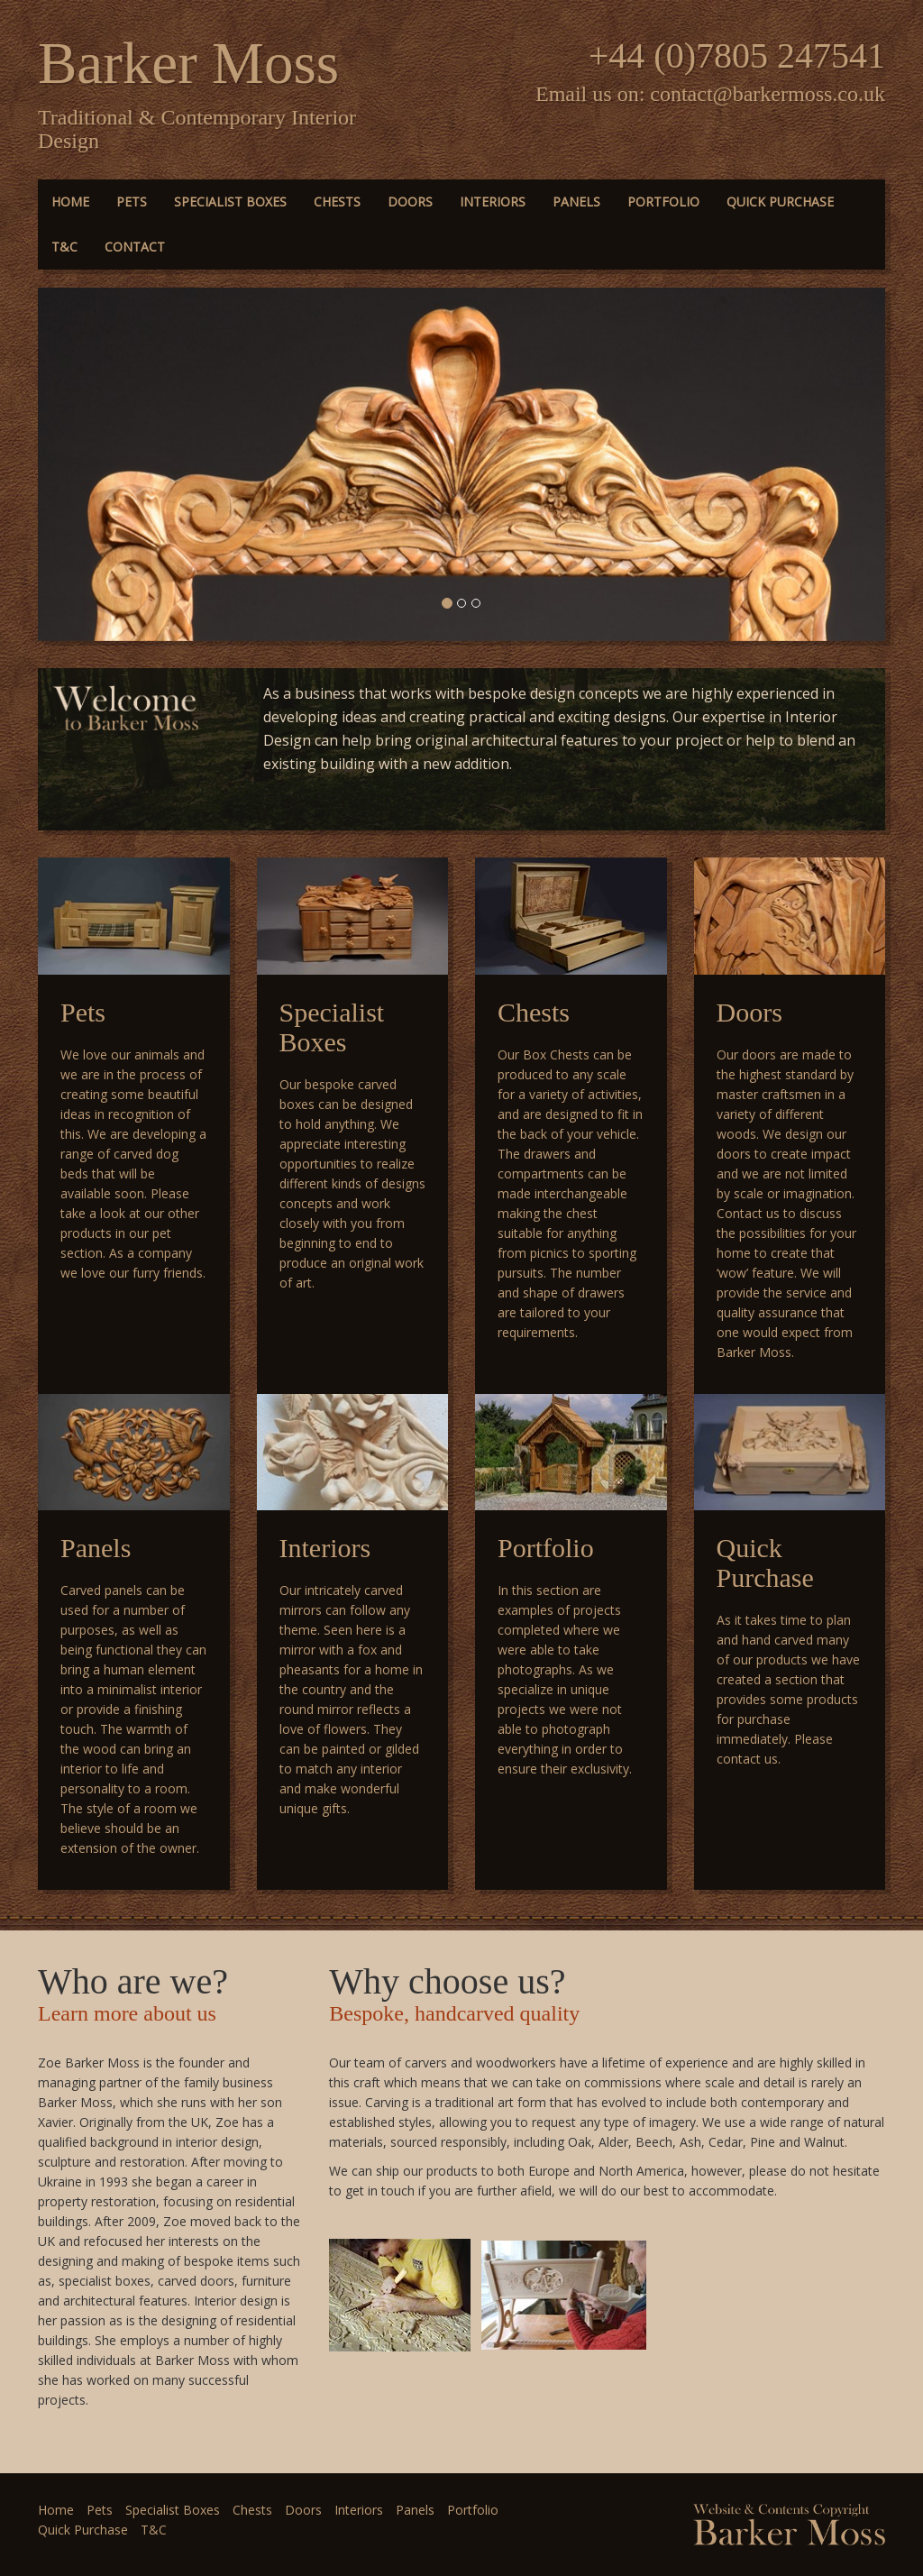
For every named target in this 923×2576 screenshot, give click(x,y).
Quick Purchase (780, 201)
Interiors (492, 201)
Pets (131, 201)
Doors (410, 201)
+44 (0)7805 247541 (737, 55)
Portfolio (663, 201)
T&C (64, 246)
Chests (337, 201)
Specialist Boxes (230, 201)
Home (70, 201)
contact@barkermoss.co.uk (767, 93)
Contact (135, 246)
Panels (576, 201)
